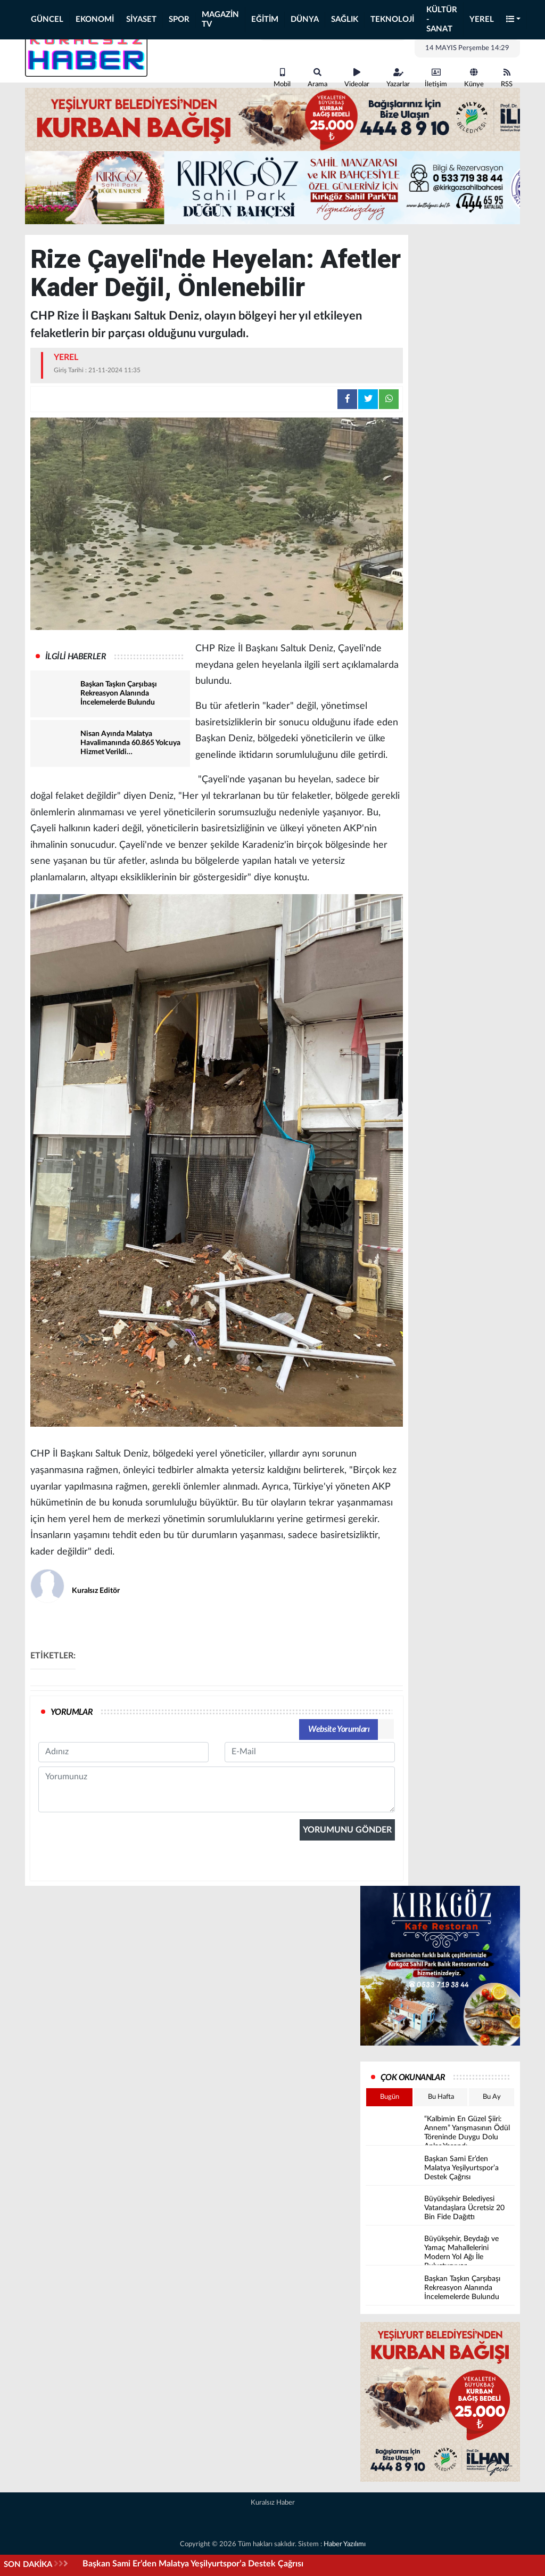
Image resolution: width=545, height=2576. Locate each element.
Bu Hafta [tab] (441, 2096)
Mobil (282, 78)
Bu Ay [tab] (492, 2096)
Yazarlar (398, 78)
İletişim (436, 78)
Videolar (356, 78)
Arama (317, 78)
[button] (513, 20)
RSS (507, 78)
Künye (474, 78)
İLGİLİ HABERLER (75, 656)
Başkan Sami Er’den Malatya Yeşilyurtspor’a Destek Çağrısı (192, 2563)
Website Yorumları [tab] (338, 1729)
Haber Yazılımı (345, 2544)
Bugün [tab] (389, 2096)
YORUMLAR (72, 1712)
